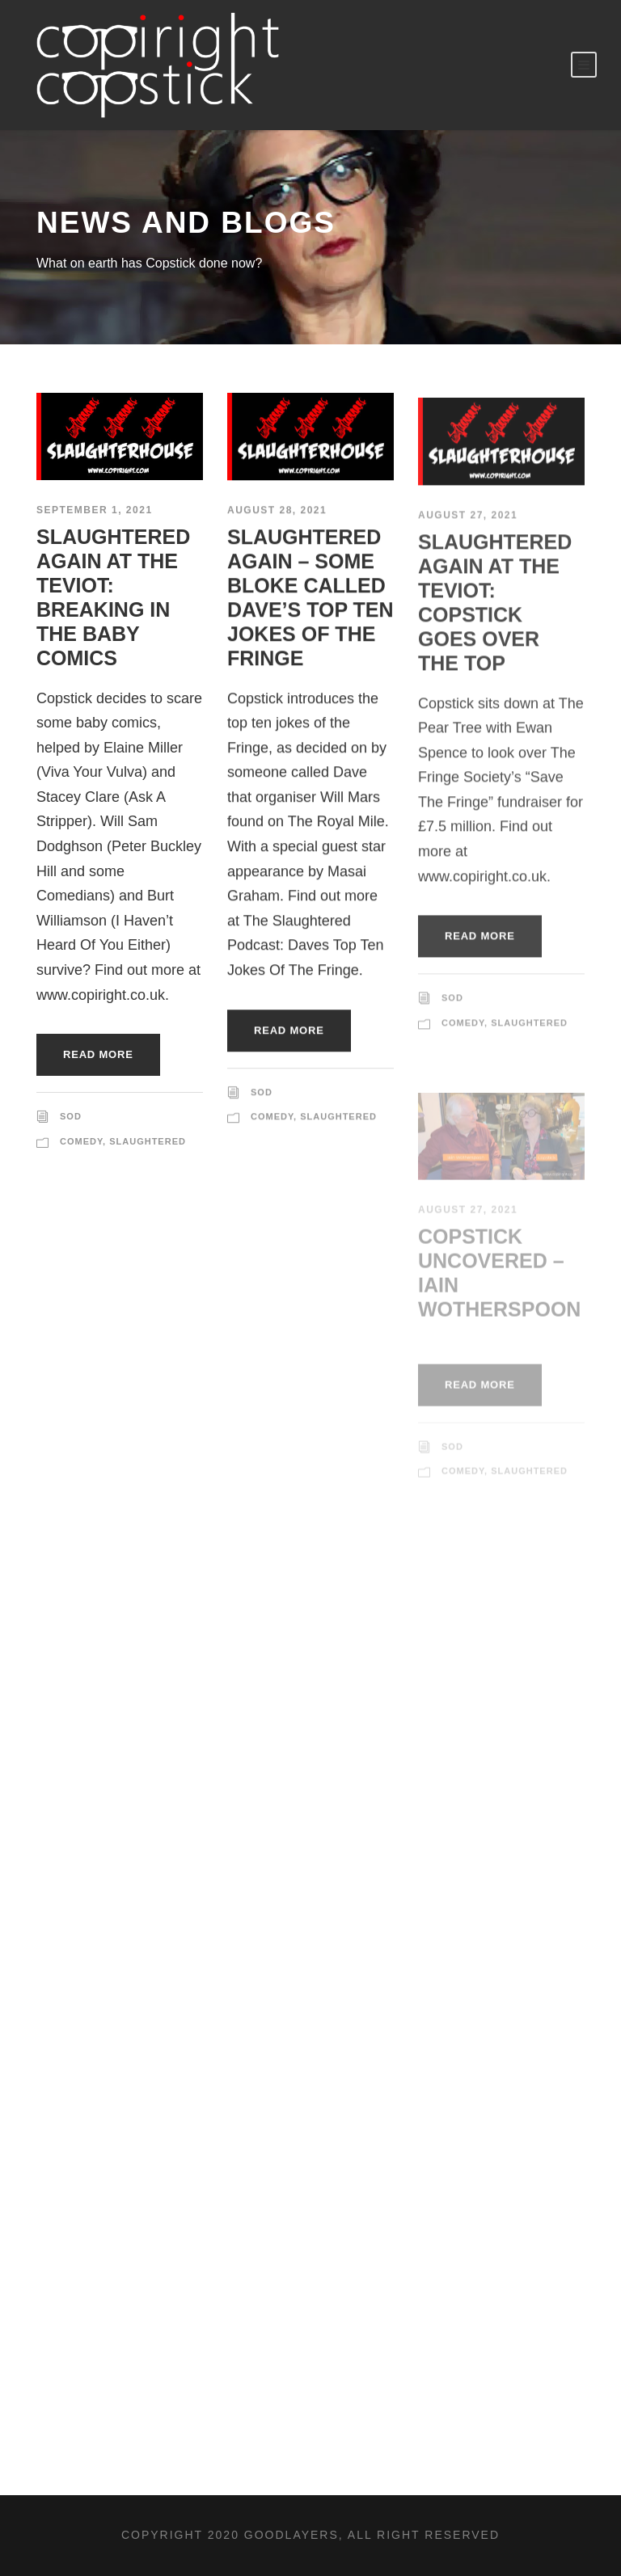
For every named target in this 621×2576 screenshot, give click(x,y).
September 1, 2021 (94, 510)
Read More (98, 1054)
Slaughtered (147, 1141)
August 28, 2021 (277, 512)
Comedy (81, 1141)
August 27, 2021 (468, 525)
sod (71, 1116)
